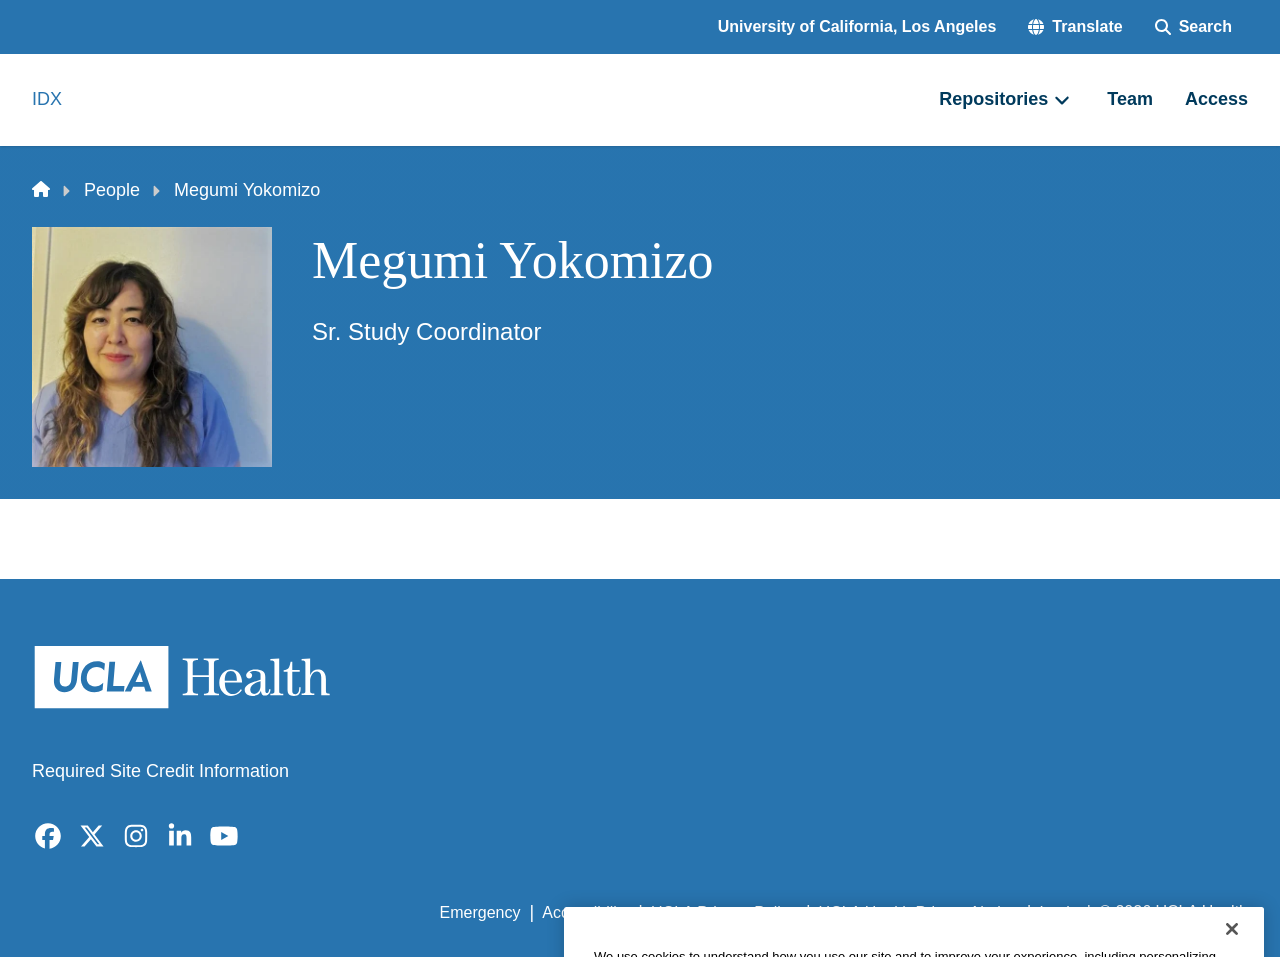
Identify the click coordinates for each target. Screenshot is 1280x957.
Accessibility (585, 912)
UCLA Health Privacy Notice (918, 912)
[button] (1075, 27)
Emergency (480, 912)
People (112, 190)
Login (1058, 912)
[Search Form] (1193, 27)
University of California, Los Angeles (857, 26)
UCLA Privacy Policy (724, 912)
